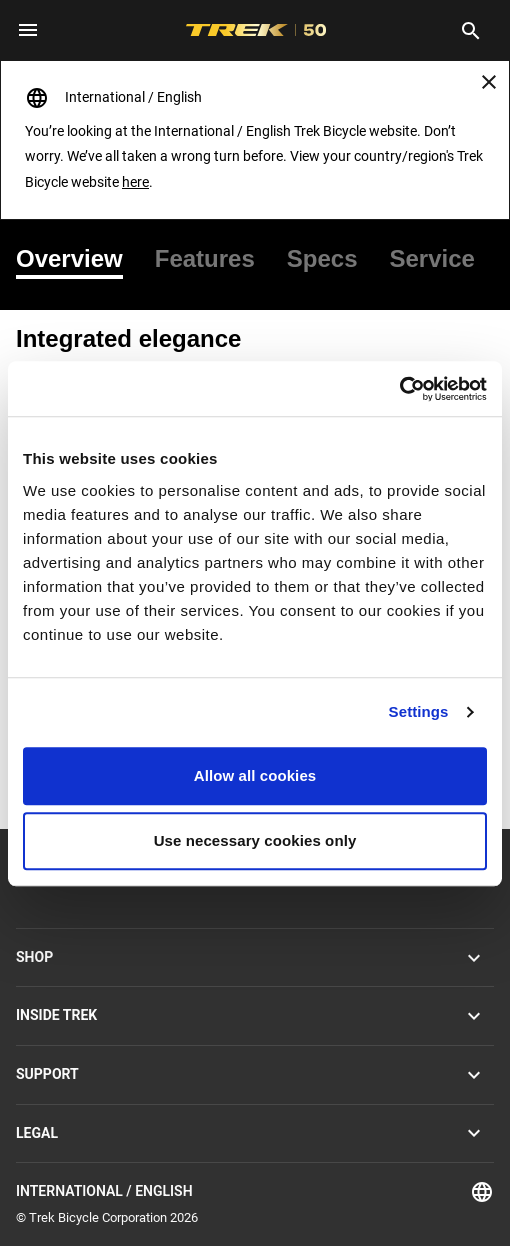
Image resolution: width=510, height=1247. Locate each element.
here (135, 182)
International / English (255, 1192)
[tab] (77, 259)
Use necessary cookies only (255, 840)
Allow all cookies (255, 775)
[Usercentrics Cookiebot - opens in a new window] (399, 389)
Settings (419, 711)
